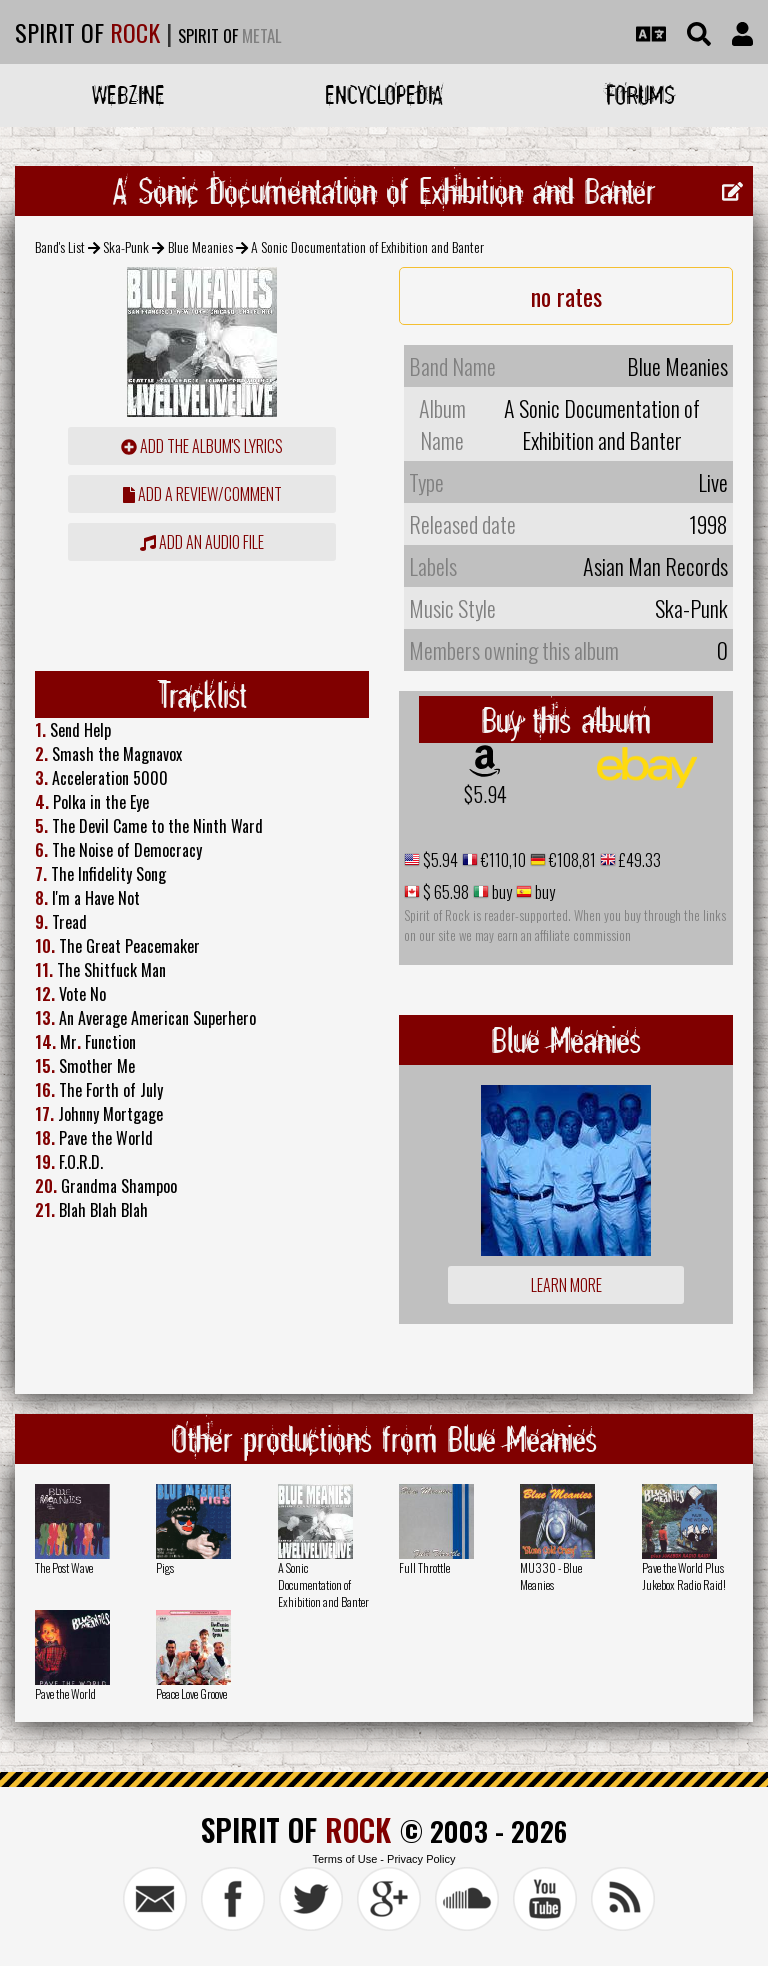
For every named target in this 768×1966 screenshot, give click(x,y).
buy (500, 892)
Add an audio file (202, 542)
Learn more (566, 1285)
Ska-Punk (126, 246)
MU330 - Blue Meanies (551, 1576)
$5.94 (485, 794)
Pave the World (65, 1693)
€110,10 (502, 860)
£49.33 (638, 860)
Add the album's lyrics (202, 446)
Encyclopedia (384, 94)
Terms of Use (344, 1859)
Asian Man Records (655, 566)
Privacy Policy (421, 1859)
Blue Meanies (200, 246)
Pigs (165, 1567)
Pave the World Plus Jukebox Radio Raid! (684, 1576)
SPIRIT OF (87, 32)
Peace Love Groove (191, 1693)
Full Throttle (424, 1567)
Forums (640, 94)
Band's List (60, 246)
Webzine (128, 94)
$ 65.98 (444, 892)
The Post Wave (64, 1567)
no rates (566, 296)
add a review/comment (202, 494)
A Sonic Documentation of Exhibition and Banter (323, 1584)
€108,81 (571, 860)
